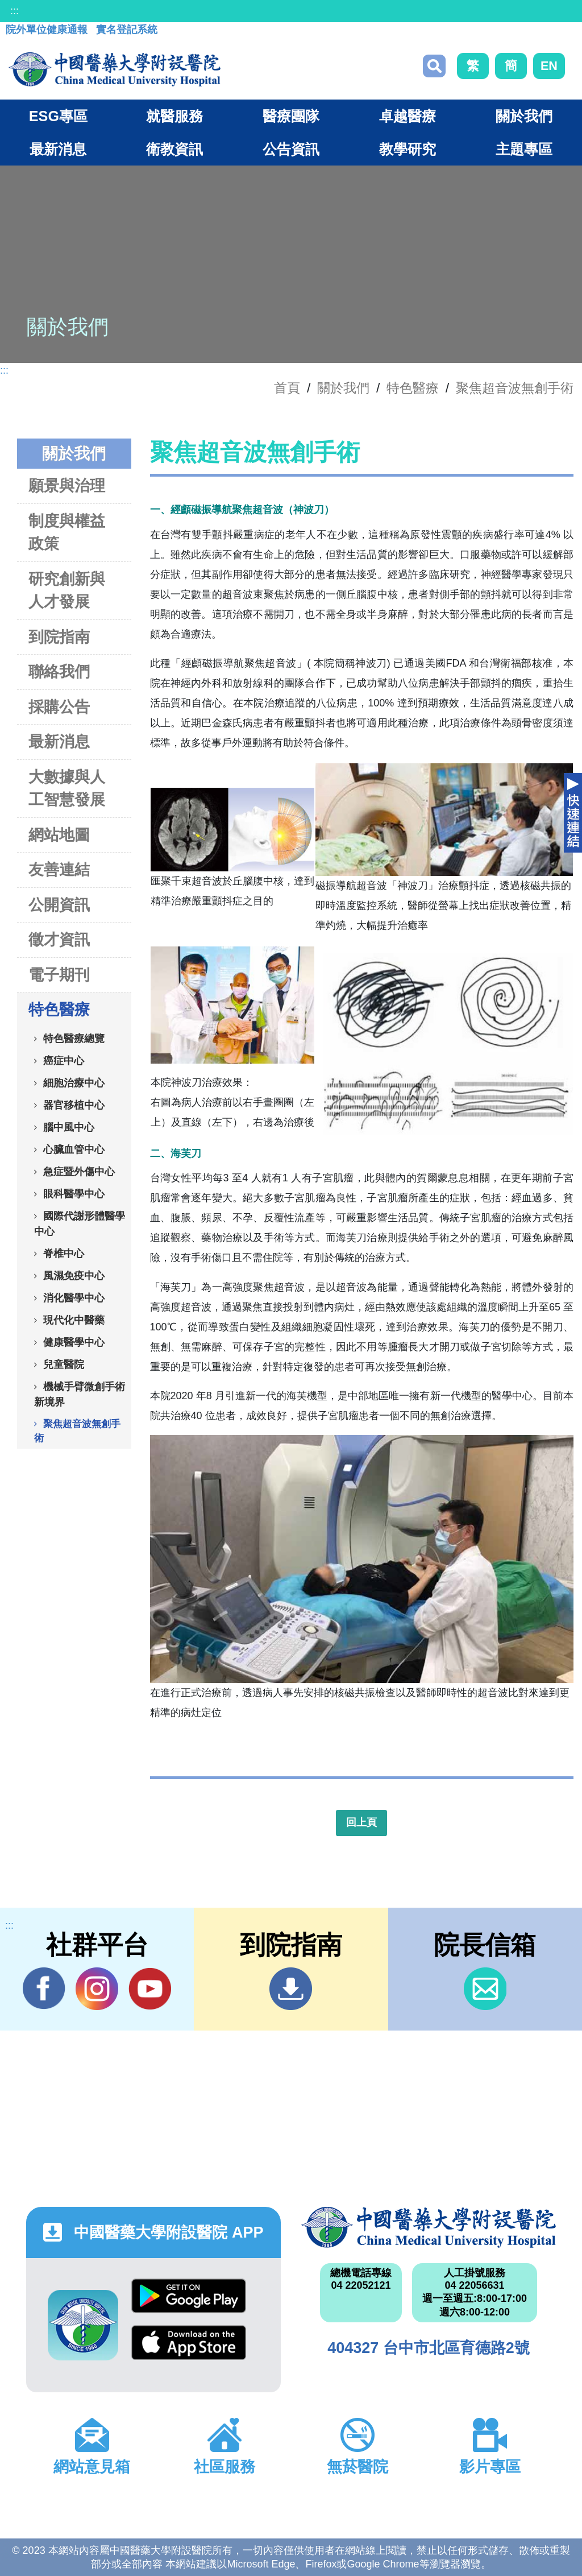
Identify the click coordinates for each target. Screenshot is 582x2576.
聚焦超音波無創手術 (514, 388)
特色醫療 (412, 388)
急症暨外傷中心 (79, 1171)
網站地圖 (59, 834)
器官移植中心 (74, 1104)
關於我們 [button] (524, 116)
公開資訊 (59, 904)
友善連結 (59, 869)
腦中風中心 (68, 1126)
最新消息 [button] (58, 149)
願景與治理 (66, 485)
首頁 (287, 388)
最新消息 (59, 741)
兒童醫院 (63, 1364)
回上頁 (361, 1822)
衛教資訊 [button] (174, 149)
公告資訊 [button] (291, 149)
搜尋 (434, 66)
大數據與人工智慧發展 (66, 788)
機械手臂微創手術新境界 (79, 1394)
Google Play (188, 2296)
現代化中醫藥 (74, 1319)
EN (549, 66)
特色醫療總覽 (74, 1038)
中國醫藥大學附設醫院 (428, 2227)
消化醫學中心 (74, 1297)
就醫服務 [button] (174, 116)
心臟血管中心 (74, 1149)
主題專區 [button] (524, 149)
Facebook (44, 1988)
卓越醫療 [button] (407, 116)
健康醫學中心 (74, 1341)
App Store (188, 2342)
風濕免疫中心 (74, 1275)
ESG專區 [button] (58, 116)
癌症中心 (63, 1060)
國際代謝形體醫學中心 (79, 1223)
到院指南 (59, 637)
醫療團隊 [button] (291, 116)
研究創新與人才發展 (66, 590)
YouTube (149, 1988)
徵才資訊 (59, 939)
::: (14, 10)
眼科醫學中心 (74, 1193)
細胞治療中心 (74, 1082)
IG (97, 1988)
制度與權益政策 (66, 532)
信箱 (485, 1988)
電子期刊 (59, 974)
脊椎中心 (63, 1253)
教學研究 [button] (407, 149)
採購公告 (59, 707)
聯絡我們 (59, 671)
